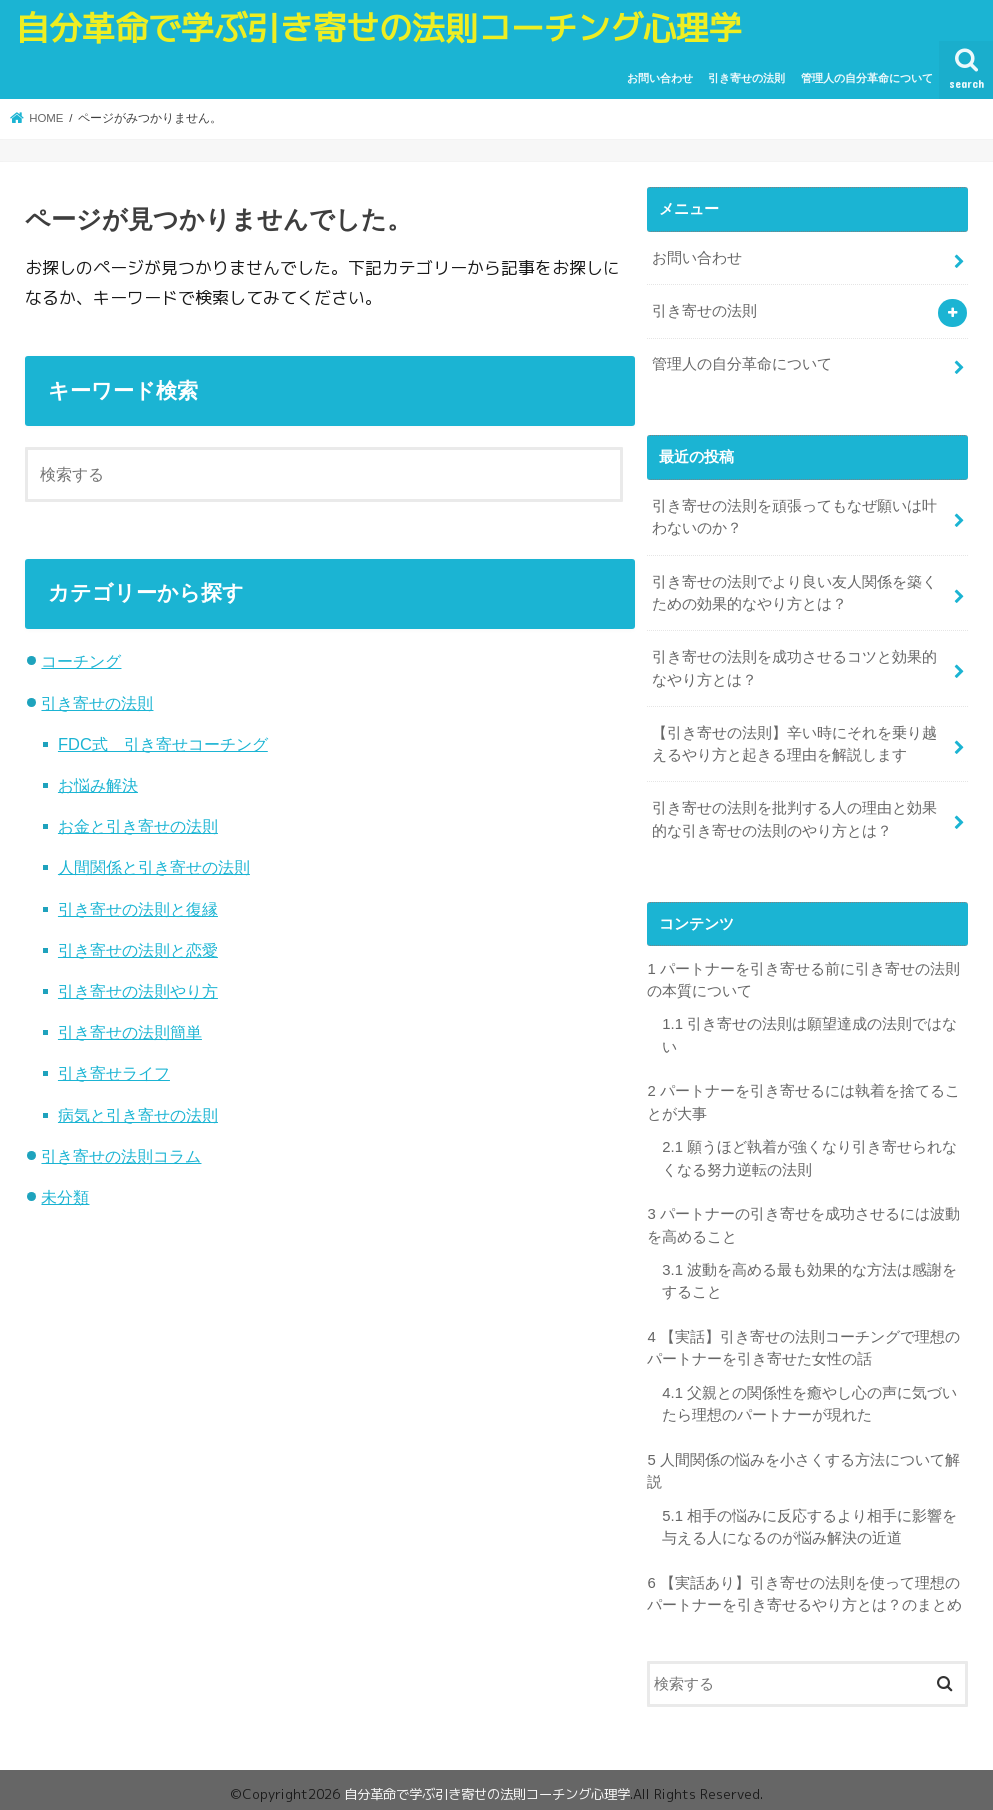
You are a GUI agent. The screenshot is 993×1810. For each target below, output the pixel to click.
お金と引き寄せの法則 (138, 826)
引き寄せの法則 (746, 78)
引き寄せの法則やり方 (138, 991)
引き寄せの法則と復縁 (138, 909)
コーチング (81, 661)
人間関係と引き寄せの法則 (154, 867)
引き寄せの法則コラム (121, 1156)
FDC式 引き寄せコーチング (163, 744)
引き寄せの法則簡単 (130, 1032)
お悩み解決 (98, 785)
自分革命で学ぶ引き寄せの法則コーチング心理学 (379, 28)
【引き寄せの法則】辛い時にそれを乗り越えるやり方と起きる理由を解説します (794, 742)
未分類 (65, 1197)
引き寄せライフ (114, 1073)
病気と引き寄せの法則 (138, 1115)
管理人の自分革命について (867, 78)
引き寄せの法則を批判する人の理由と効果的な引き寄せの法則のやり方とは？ (794, 817)
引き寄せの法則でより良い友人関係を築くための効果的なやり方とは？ (794, 591)
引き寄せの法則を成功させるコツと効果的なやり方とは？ (794, 666)
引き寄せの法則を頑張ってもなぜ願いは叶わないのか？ (794, 516)
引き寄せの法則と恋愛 (138, 950)
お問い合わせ (660, 78)
